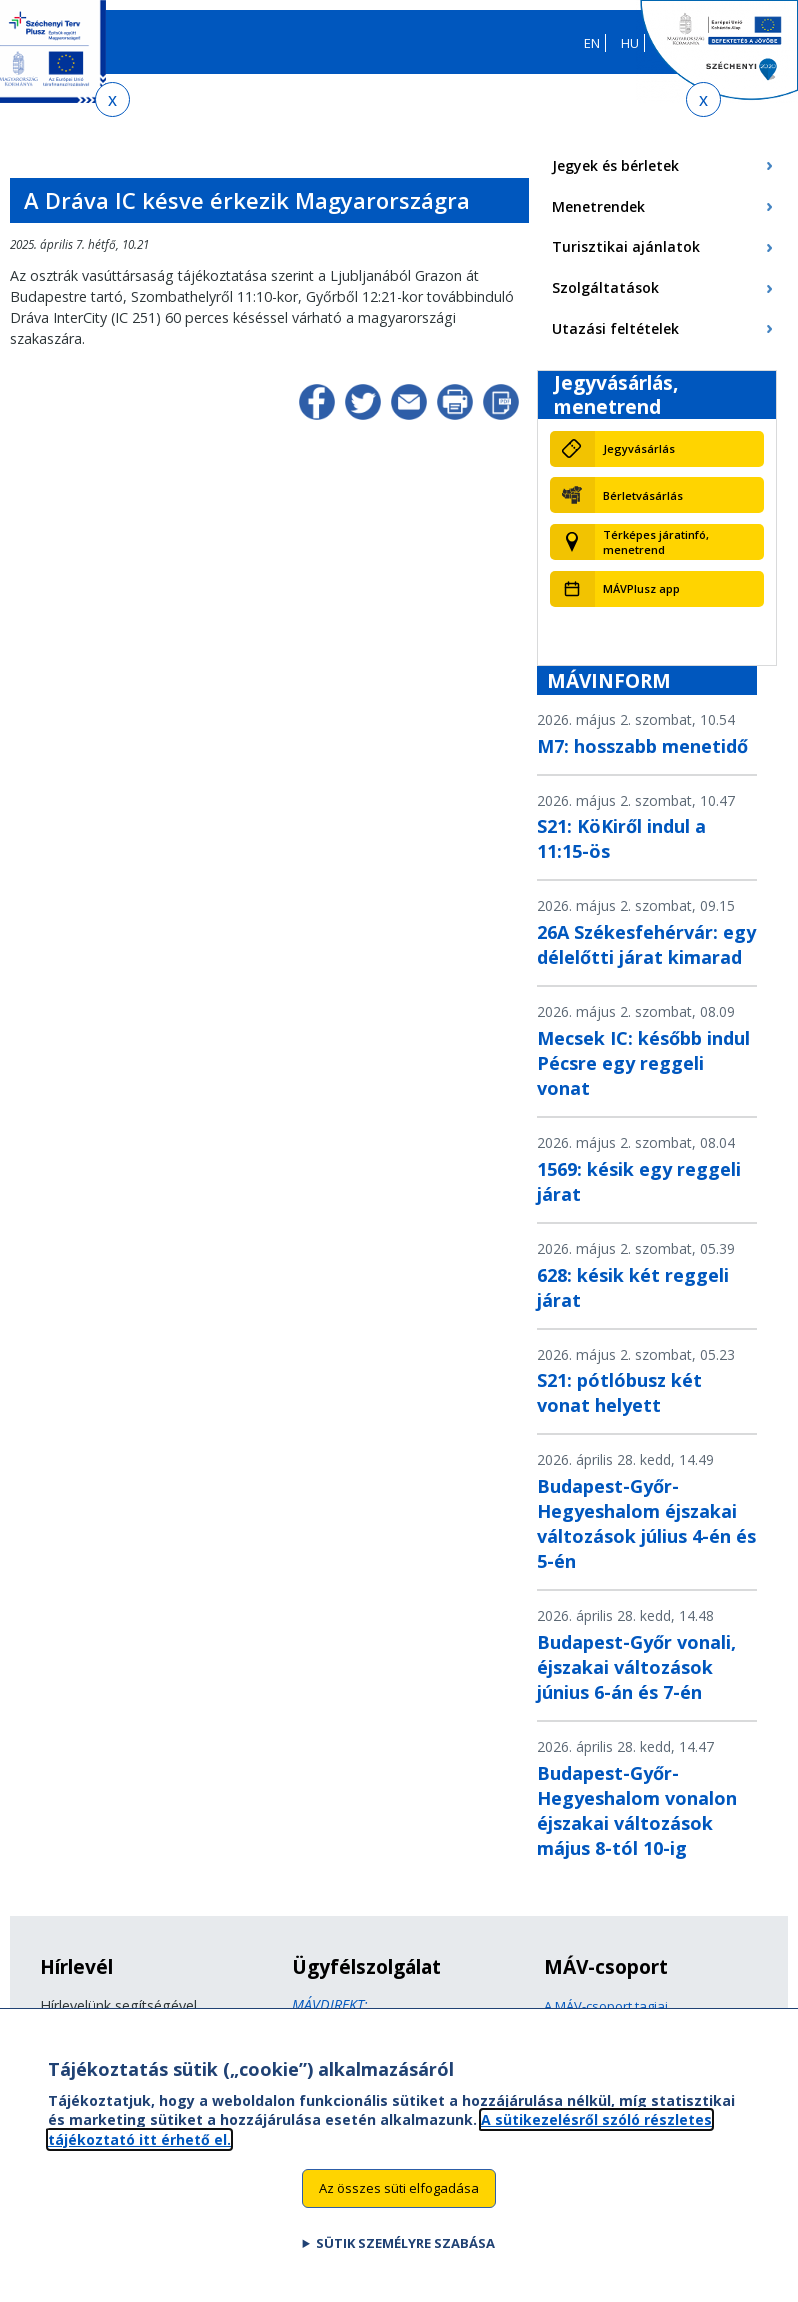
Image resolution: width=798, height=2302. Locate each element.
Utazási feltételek (615, 328)
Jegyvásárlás (639, 448)
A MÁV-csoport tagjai (606, 2006)
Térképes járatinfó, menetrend (656, 542)
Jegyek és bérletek (615, 165)
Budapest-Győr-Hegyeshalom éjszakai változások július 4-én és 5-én (646, 1523)
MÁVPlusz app (641, 588)
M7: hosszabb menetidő (642, 746)
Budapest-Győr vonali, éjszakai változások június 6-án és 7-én (636, 1667)
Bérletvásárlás (643, 495)
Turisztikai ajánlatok (626, 246)
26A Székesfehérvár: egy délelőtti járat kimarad (646, 944)
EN (592, 43)
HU (630, 43)
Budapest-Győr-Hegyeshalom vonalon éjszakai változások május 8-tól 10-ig (637, 1810)
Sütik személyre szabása (405, 2253)
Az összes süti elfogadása (399, 2198)
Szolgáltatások (605, 287)
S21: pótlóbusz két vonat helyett (619, 1392)
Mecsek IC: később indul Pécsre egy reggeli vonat (643, 1063)
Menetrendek (598, 206)
